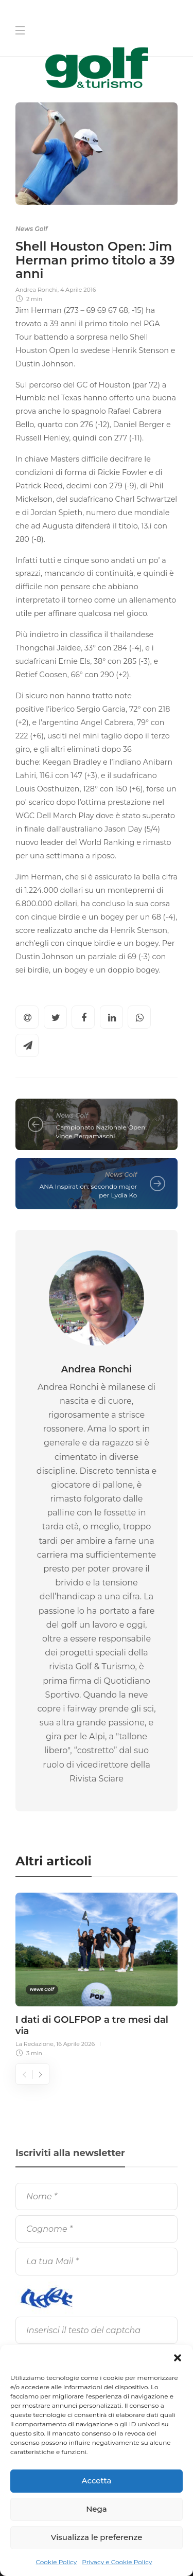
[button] (177, 2358)
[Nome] (96, 2196)
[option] (96, 1973)
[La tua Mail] (96, 2261)
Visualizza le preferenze (97, 2537)
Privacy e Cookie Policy (117, 2562)
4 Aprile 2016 (78, 289)
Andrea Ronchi (36, 289)
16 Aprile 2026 (75, 2044)
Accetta (97, 2480)
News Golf (31, 229)
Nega (96, 2509)
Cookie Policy (56, 2562)
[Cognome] (96, 2229)
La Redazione (34, 2044)
